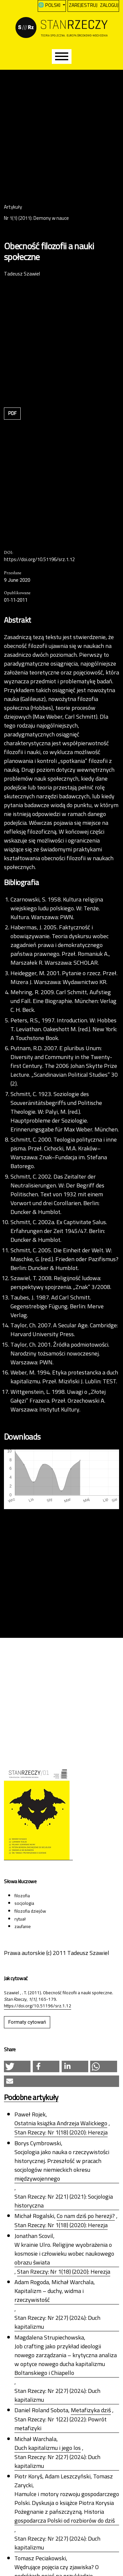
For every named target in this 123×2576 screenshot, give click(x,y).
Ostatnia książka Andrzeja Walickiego (60, 2123)
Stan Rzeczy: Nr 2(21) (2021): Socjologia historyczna (63, 2201)
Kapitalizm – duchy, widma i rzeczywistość (49, 2295)
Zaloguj (109, 5)
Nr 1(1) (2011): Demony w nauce (36, 218)
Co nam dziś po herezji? (86, 2216)
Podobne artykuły (31, 2097)
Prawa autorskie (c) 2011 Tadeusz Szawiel (56, 1952)
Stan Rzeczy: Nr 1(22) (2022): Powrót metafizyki (60, 2424)
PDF (12, 413)
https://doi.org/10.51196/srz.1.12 (39, 560)
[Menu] (62, 56)
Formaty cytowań (27, 2022)
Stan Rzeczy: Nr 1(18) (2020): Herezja (61, 2132)
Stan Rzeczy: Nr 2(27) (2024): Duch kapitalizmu (57, 2322)
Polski (55, 5)
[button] (17, 2066)
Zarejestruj (83, 5)
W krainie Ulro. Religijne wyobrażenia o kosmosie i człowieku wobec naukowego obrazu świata (64, 2253)
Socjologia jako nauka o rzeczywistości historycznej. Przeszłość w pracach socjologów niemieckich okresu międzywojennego (61, 2165)
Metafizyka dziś (91, 2410)
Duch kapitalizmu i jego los (47, 2448)
